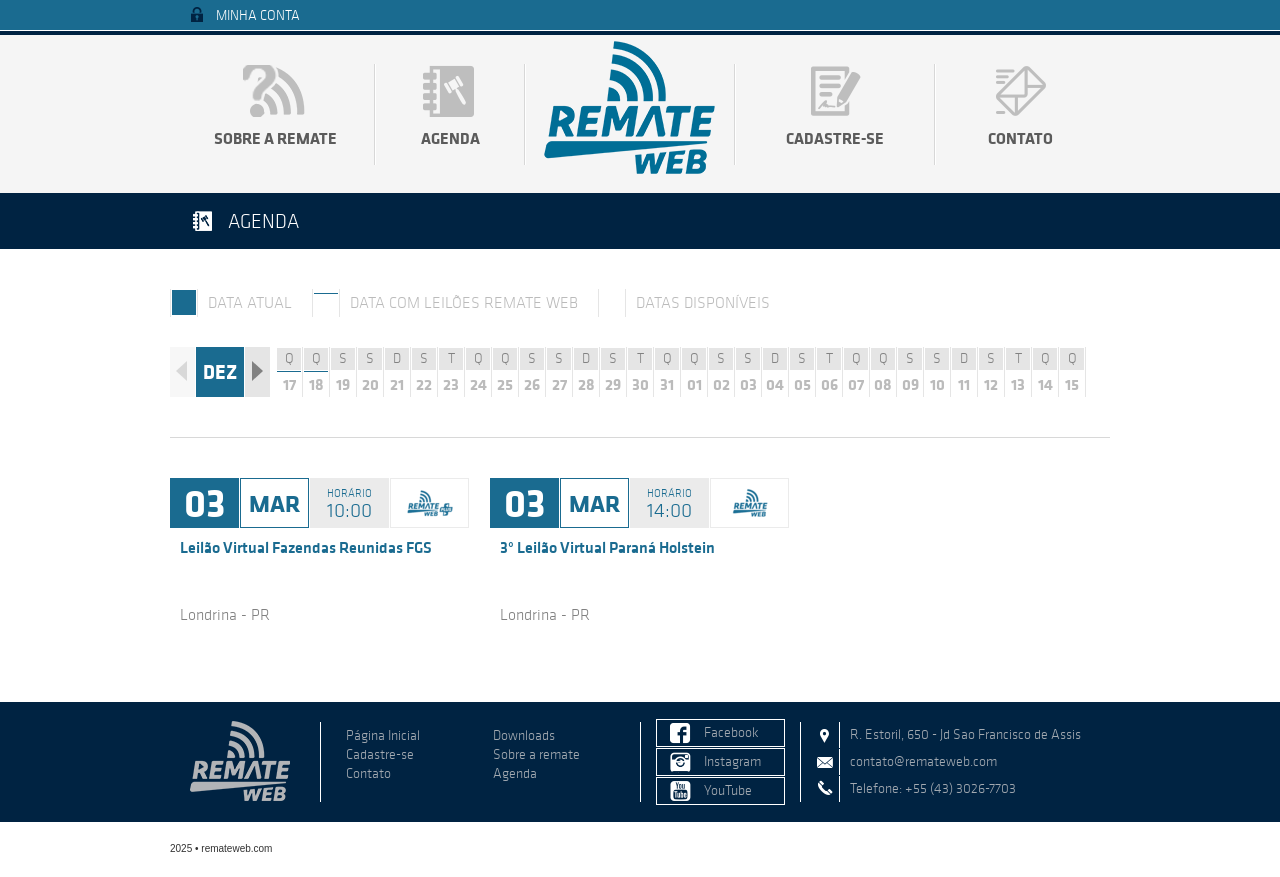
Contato (1020, 138)
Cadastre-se (835, 138)
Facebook (731, 732)
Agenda (450, 138)
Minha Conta (258, 15)
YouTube (728, 790)
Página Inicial (383, 735)
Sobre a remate (275, 138)
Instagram (732, 761)
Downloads (524, 735)
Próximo (257, 372)
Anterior (182, 372)
